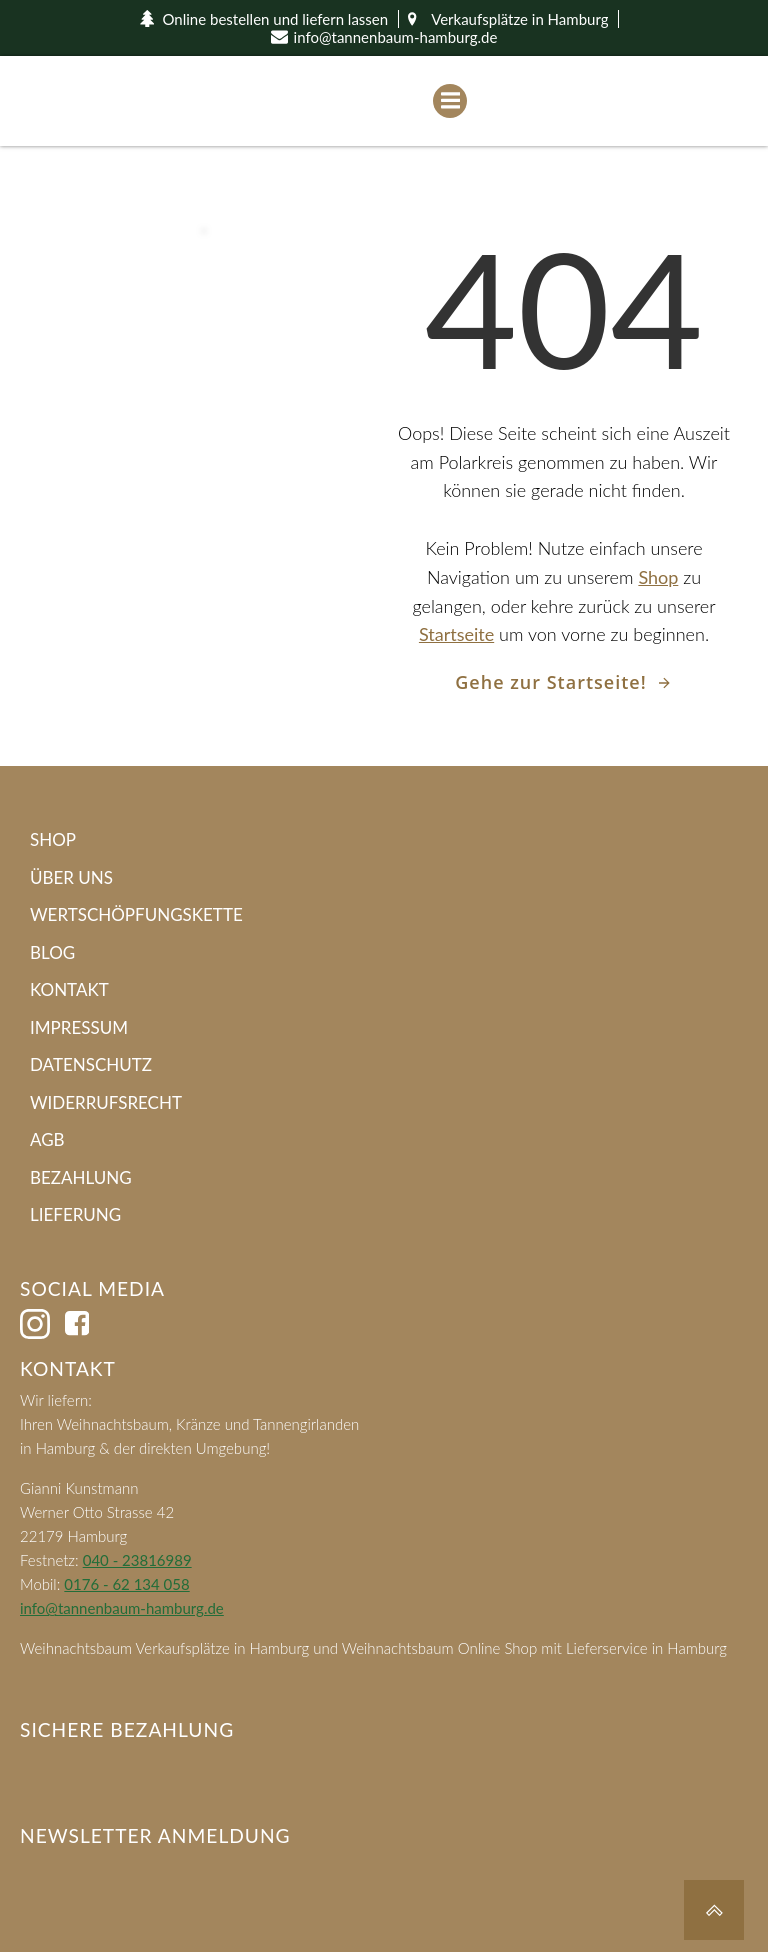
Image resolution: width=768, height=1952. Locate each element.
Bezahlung (81, 1177)
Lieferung (75, 1214)
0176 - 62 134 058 (126, 1584)
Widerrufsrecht (106, 1102)
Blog (52, 952)
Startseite (456, 634)
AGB (47, 1139)
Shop (658, 577)
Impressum (79, 1027)
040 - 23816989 (137, 1560)
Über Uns (71, 877)
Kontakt (69, 989)
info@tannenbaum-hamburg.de (122, 1608)
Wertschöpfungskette (136, 914)
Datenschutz (91, 1064)
